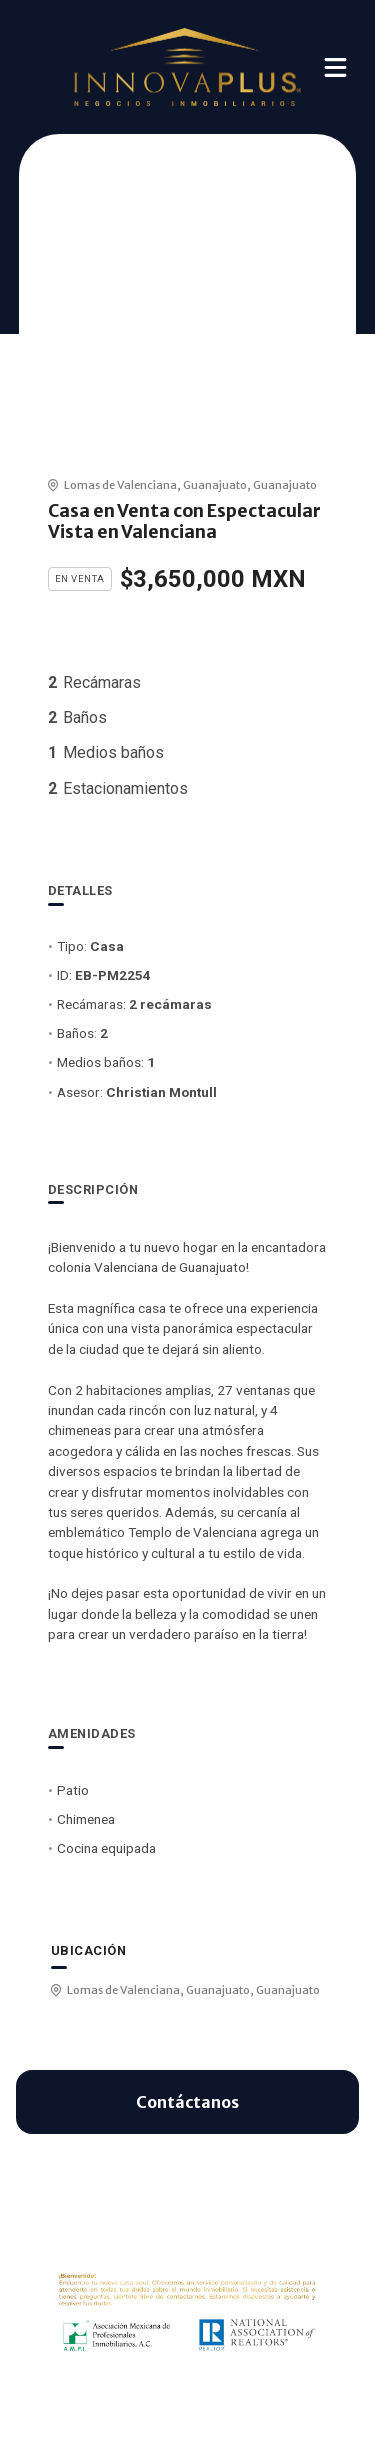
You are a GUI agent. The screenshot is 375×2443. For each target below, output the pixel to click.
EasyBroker (218, 2401)
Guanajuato (215, 485)
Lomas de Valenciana (120, 485)
